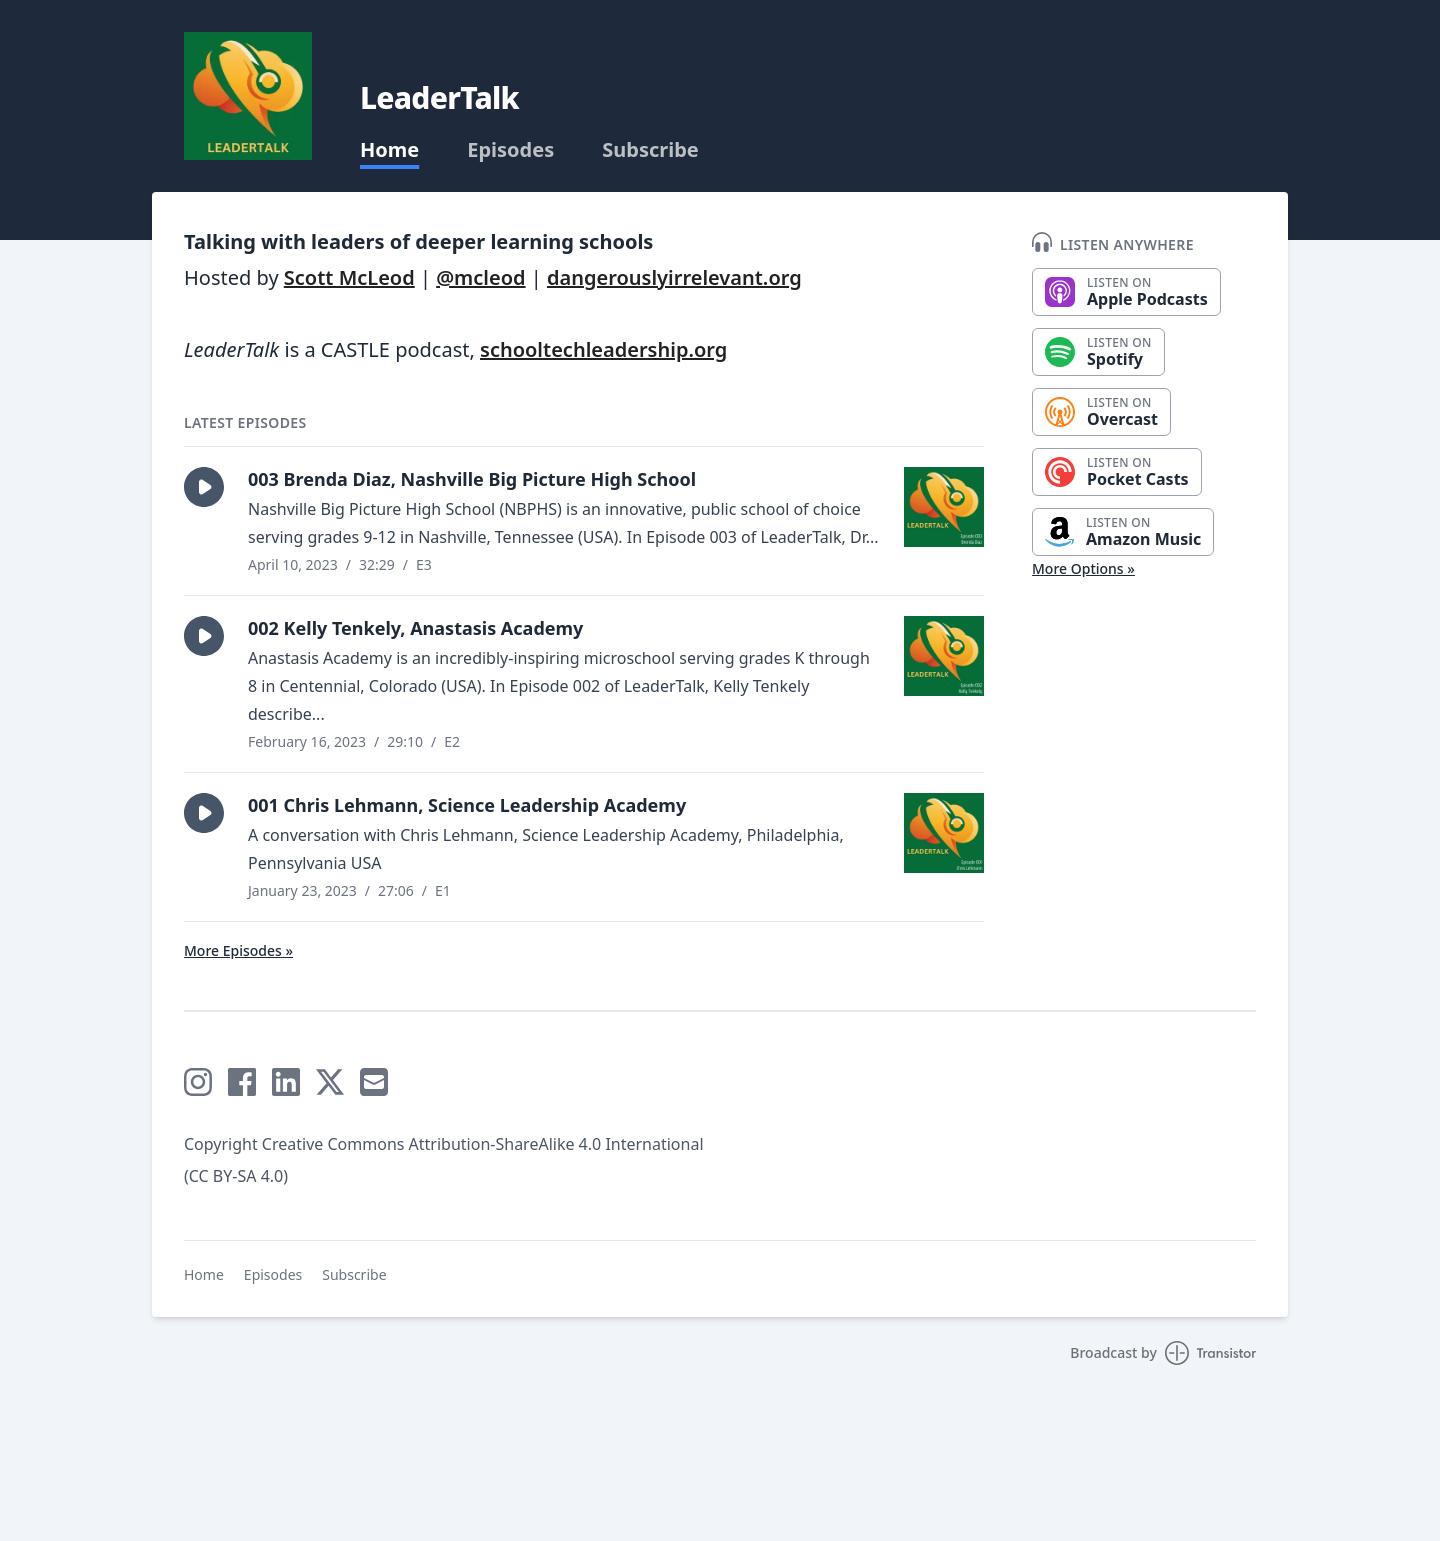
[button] (204, 487)
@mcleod (480, 277)
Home (389, 150)
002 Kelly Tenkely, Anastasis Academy (415, 628)
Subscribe (650, 150)
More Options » (1083, 568)
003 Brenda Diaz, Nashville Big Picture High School (472, 479)
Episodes (510, 150)
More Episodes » (238, 950)
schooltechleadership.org (603, 349)
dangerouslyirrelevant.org (674, 277)
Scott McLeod (349, 277)
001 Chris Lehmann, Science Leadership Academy (467, 805)
